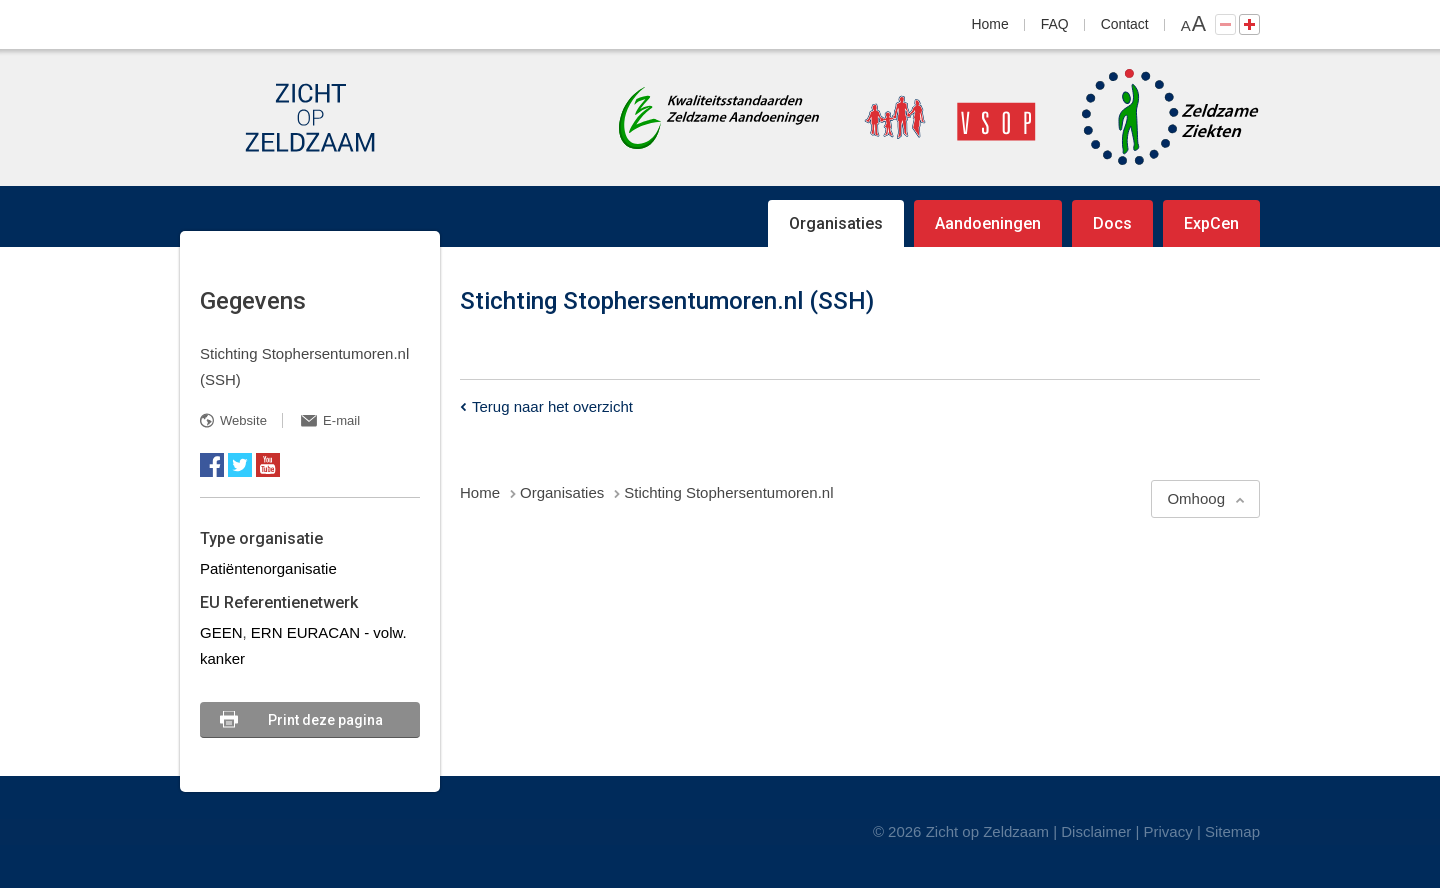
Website (243, 420)
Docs (1112, 223)
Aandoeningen (988, 223)
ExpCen (1211, 223)
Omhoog (1196, 498)
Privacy (1168, 831)
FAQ (1055, 24)
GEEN (221, 632)
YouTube (268, 465)
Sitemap (1232, 831)
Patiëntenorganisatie (268, 568)
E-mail (341, 420)
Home (990, 24)
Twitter (240, 465)
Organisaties (836, 223)
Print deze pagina (325, 720)
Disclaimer (1096, 831)
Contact (1125, 24)
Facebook (212, 465)
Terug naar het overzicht (552, 406)
